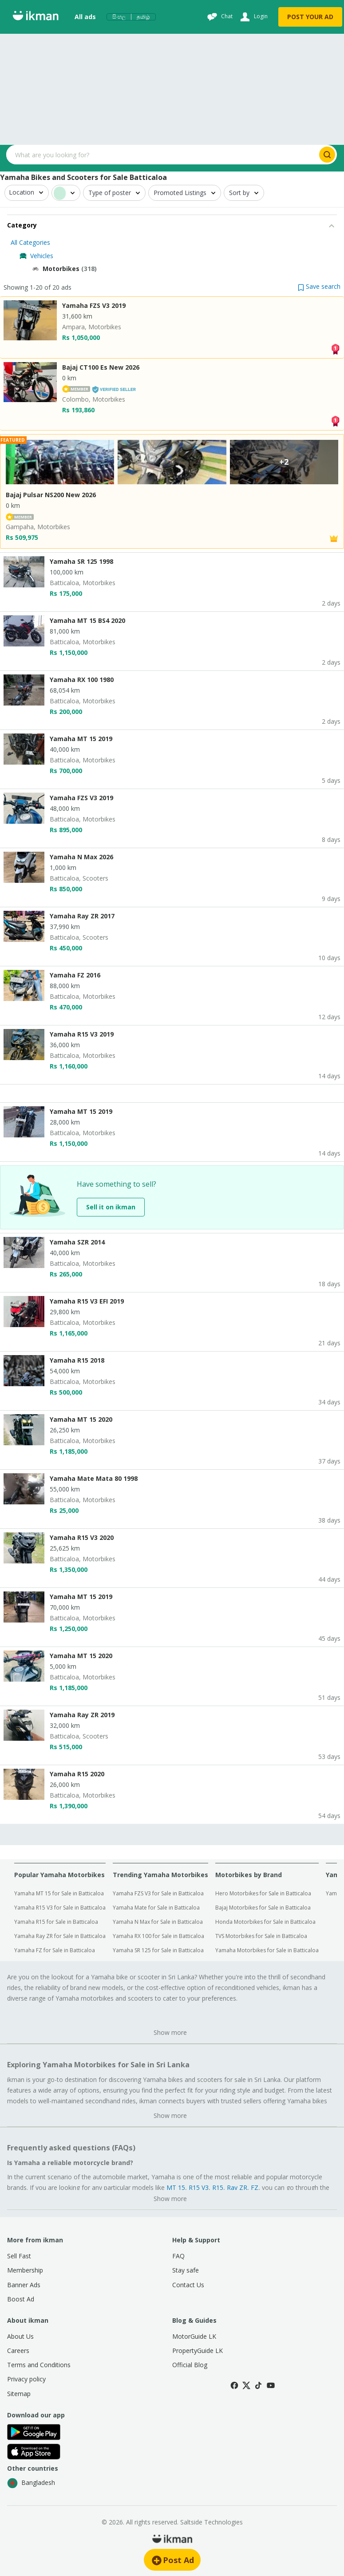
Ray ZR (237, 2187)
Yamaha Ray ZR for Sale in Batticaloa (60, 1936)
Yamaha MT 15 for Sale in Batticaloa (59, 1893)
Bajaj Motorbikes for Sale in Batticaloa (263, 1907)
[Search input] (161, 154)
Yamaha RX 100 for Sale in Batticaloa (158, 1936)
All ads (85, 16)
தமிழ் (143, 17)
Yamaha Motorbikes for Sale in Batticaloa (267, 1950)
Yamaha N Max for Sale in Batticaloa (158, 1922)
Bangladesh (31, 2483)
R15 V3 (199, 2187)
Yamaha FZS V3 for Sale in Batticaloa (158, 1893)
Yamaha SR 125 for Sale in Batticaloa (158, 1950)
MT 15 (175, 2187)
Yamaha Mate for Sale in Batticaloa (156, 1907)
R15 (217, 2187)
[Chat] (219, 17)
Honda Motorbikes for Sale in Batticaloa (265, 1922)
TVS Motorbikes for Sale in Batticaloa (261, 1936)
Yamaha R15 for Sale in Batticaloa (56, 1922)
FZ (254, 2187)
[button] (319, 286)
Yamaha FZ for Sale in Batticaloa (54, 1950)
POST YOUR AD (310, 16)
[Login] (253, 17)
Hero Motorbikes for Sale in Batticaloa (263, 1893)
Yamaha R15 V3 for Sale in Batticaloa (60, 1907)
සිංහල (119, 17)
